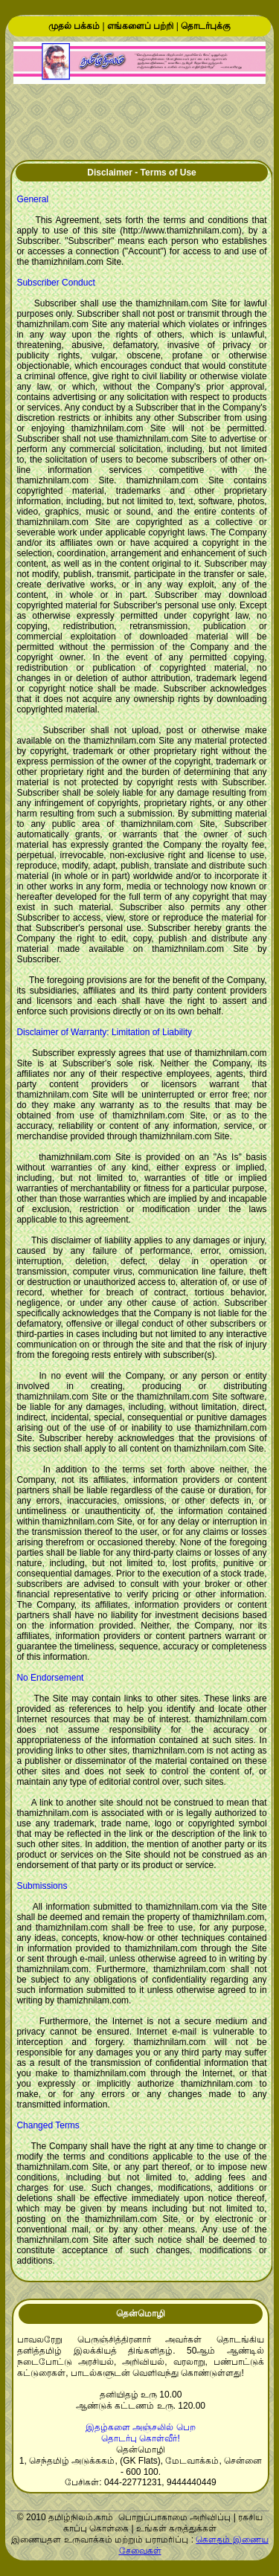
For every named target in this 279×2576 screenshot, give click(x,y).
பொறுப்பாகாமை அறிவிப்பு (174, 2517)
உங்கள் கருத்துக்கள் (176, 2528)
